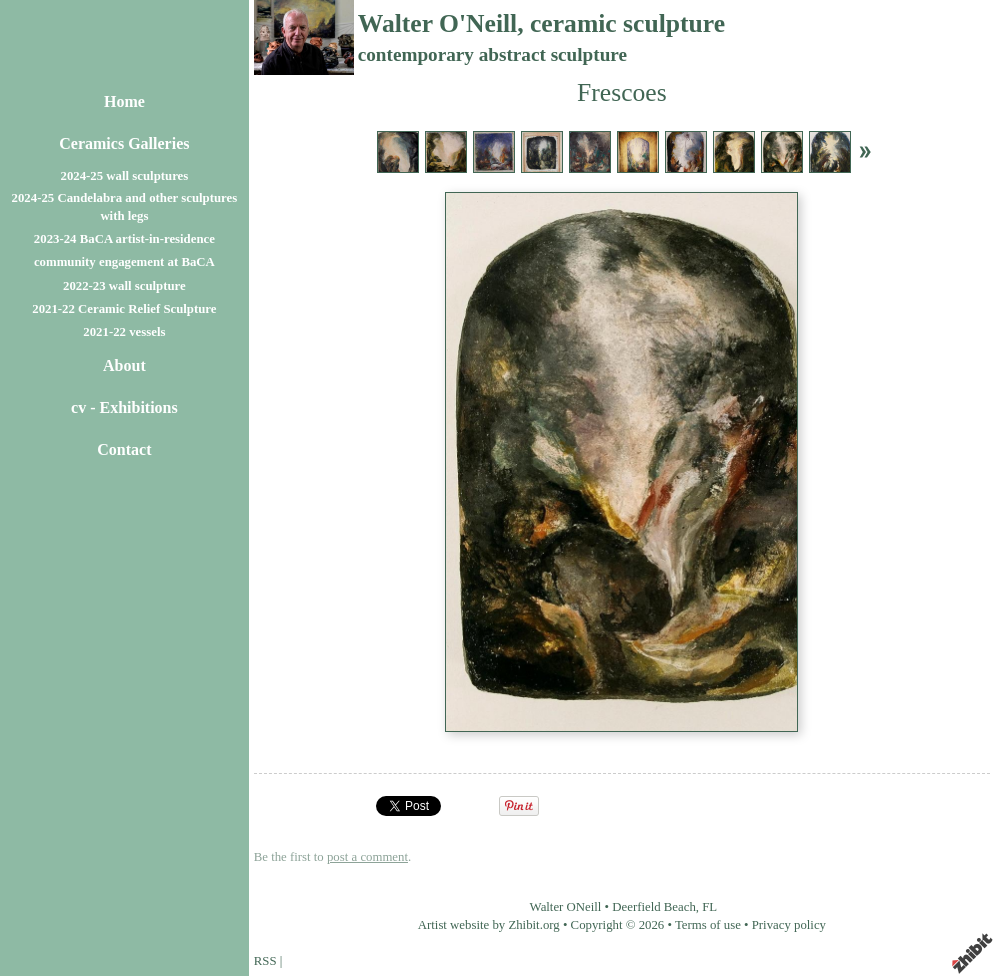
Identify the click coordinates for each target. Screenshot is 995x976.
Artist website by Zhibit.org (489, 925)
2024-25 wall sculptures (125, 176)
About (124, 365)
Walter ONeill (566, 907)
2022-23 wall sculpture (124, 286)
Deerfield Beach (654, 907)
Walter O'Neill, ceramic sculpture (541, 23)
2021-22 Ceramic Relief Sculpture (124, 309)
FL (709, 907)
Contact (124, 449)
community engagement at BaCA (124, 262)
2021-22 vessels (124, 332)
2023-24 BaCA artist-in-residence (124, 239)
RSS (265, 961)
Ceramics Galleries (124, 143)
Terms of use (708, 925)
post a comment (367, 857)
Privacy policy (789, 925)
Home (124, 101)
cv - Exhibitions (124, 407)
